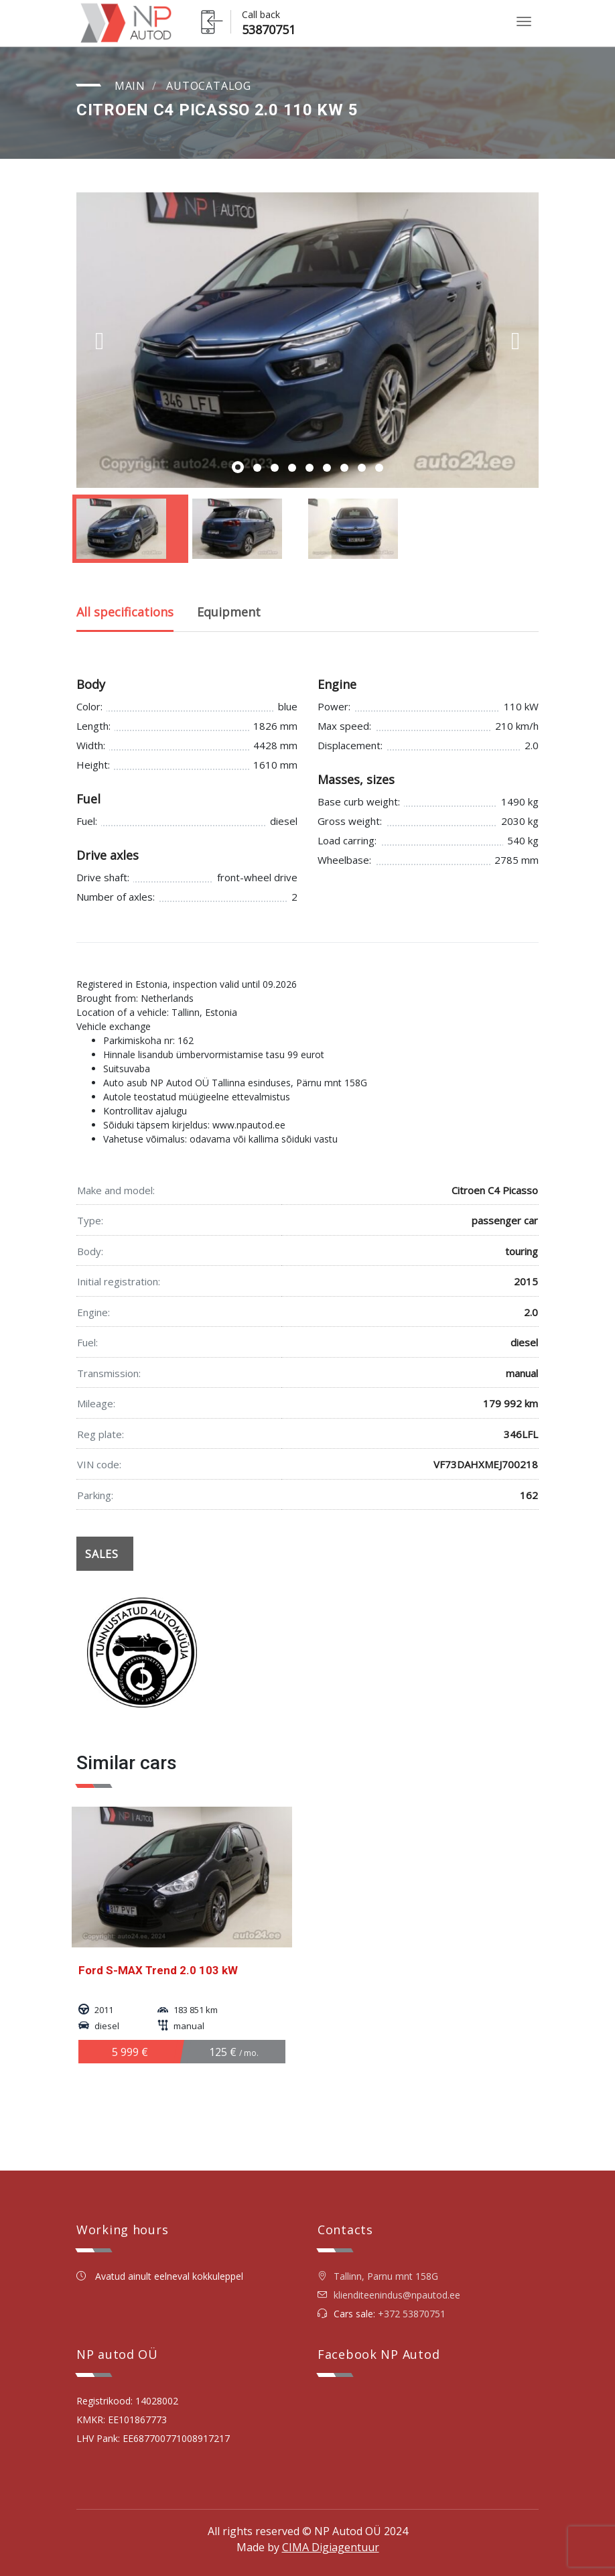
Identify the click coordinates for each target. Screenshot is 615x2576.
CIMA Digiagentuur (330, 2547)
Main (130, 85)
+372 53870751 (412, 2313)
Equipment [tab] (229, 612)
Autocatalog (208, 85)
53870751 (268, 29)
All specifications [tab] (125, 612)
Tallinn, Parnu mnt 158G (378, 2276)
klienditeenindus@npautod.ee (397, 2295)
